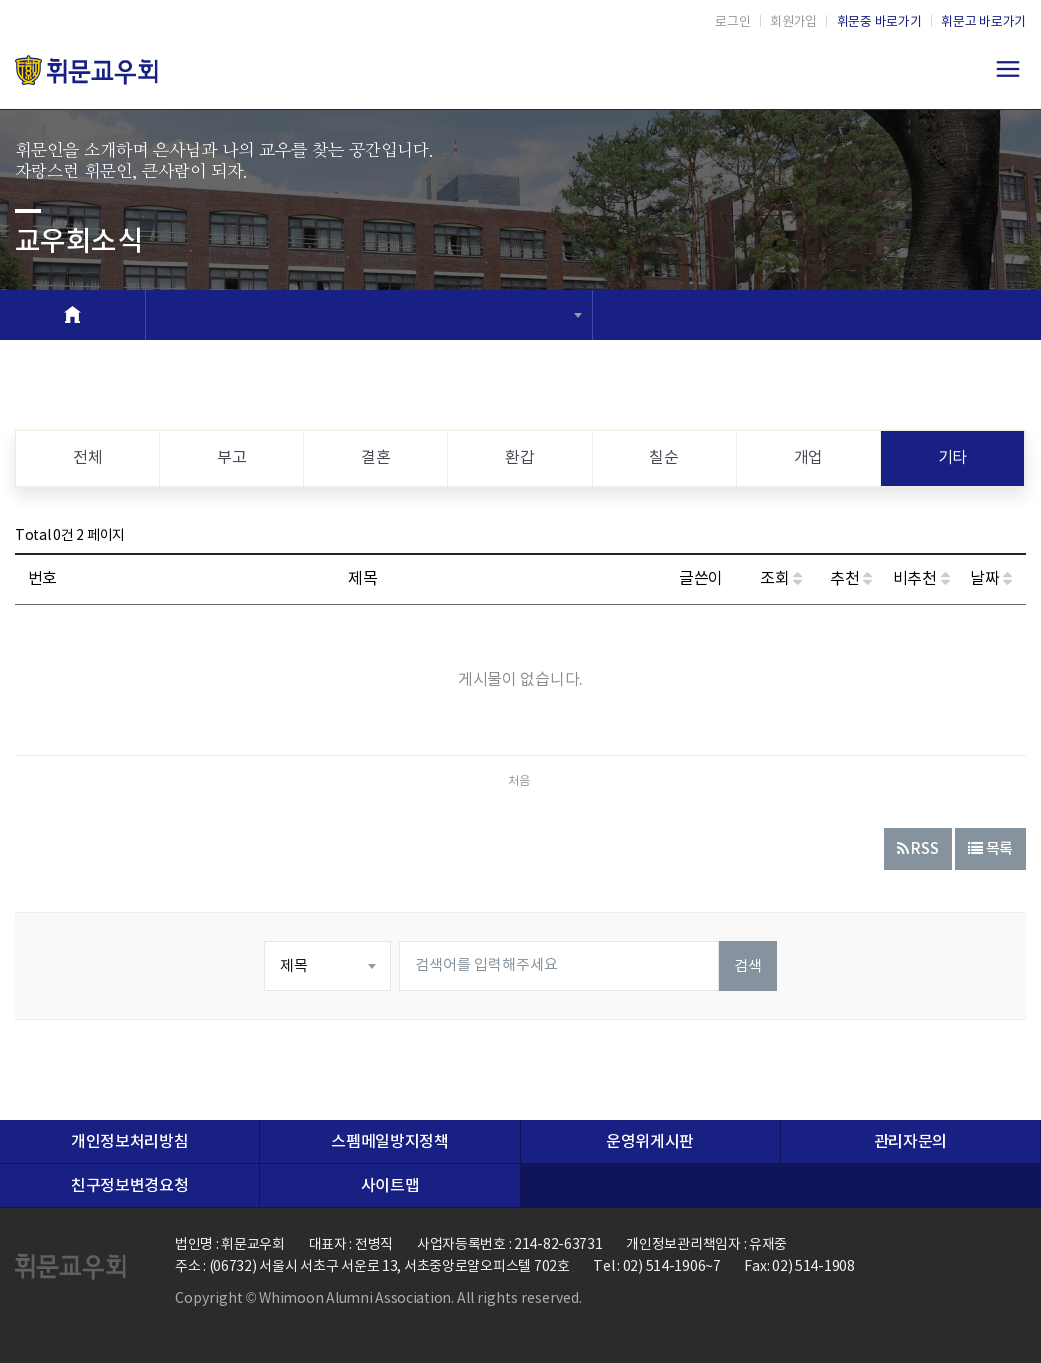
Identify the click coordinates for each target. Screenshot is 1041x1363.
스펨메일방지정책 (389, 1142)
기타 (952, 458)
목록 (990, 849)
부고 (231, 458)
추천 (851, 579)
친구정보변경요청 (129, 1186)
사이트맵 (390, 1186)
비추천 (921, 579)
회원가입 (793, 22)
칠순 (663, 458)
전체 (87, 458)
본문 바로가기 (0, 0)
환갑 (519, 458)
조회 (781, 579)
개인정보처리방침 (129, 1142)
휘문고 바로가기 (983, 22)
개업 (808, 458)
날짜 (991, 579)
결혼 (375, 458)
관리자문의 (910, 1142)
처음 (519, 781)
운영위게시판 (650, 1142)
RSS (918, 849)
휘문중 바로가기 (879, 22)
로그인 (732, 22)
